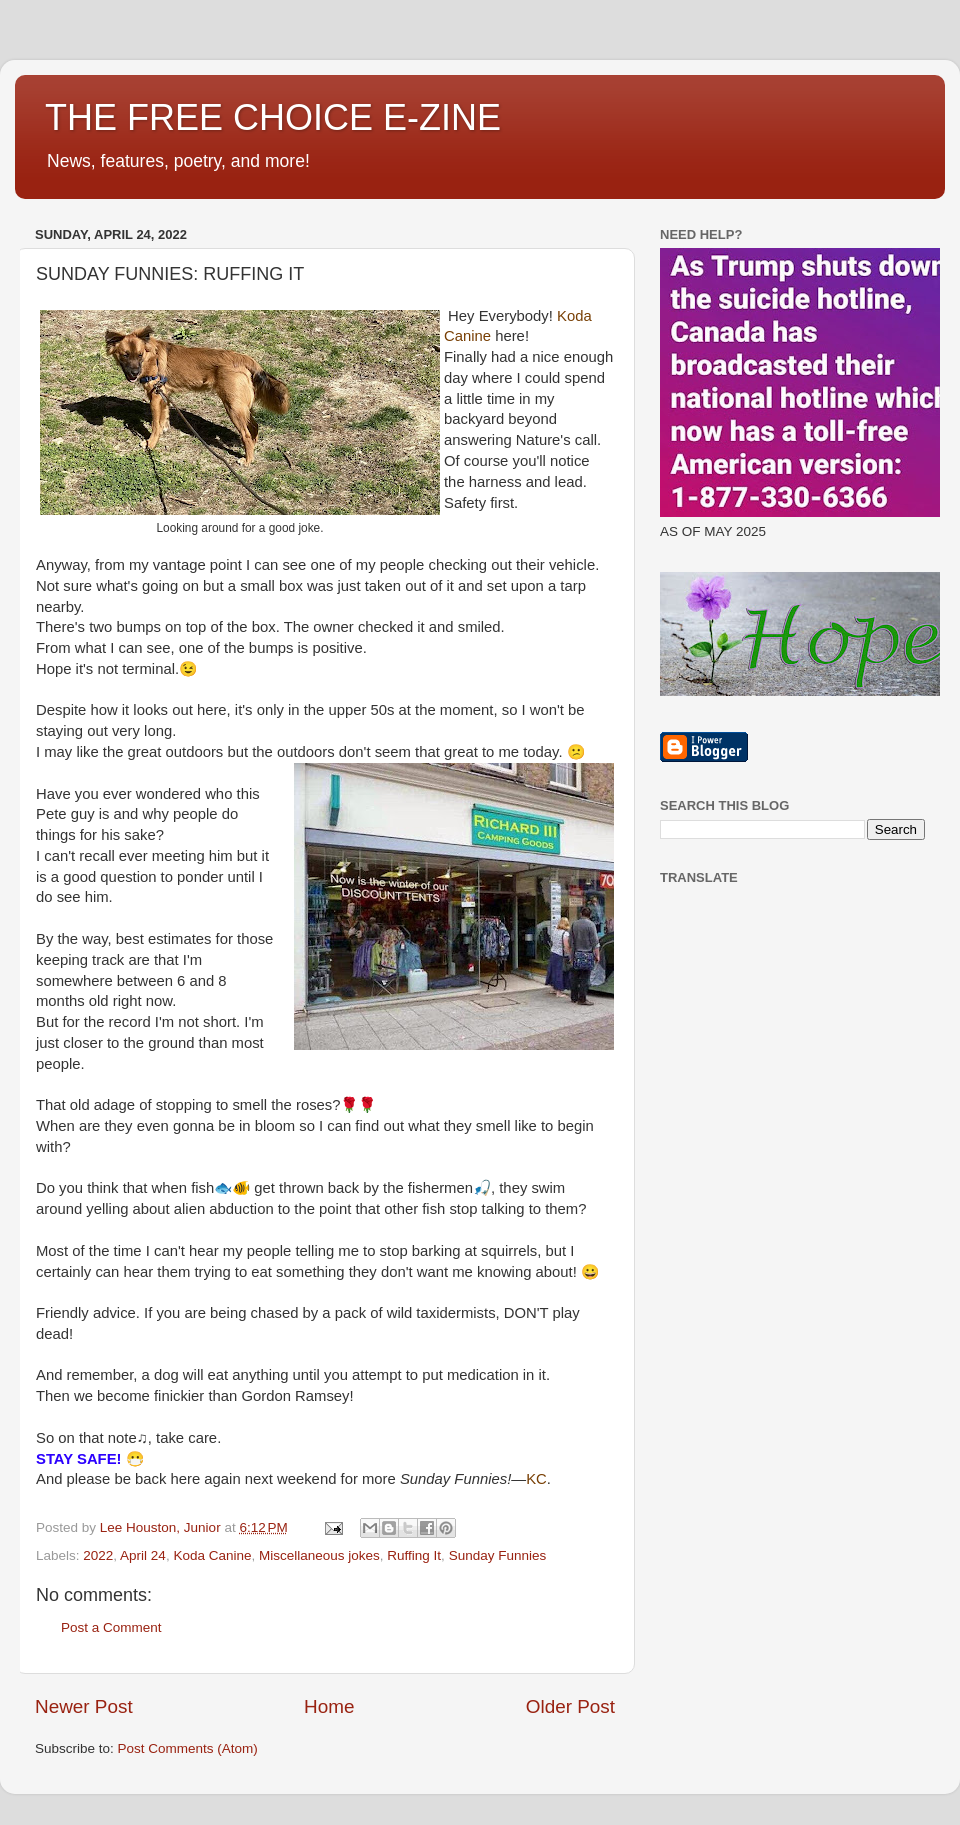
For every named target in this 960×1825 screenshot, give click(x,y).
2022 (98, 1555)
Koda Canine (212, 1555)
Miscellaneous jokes (319, 1555)
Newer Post (84, 1706)
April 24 (143, 1555)
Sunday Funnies (498, 1555)
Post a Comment (111, 1627)
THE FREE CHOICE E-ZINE (273, 117)
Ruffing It (414, 1555)
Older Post (570, 1706)
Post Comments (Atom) (188, 1748)
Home (329, 1706)
